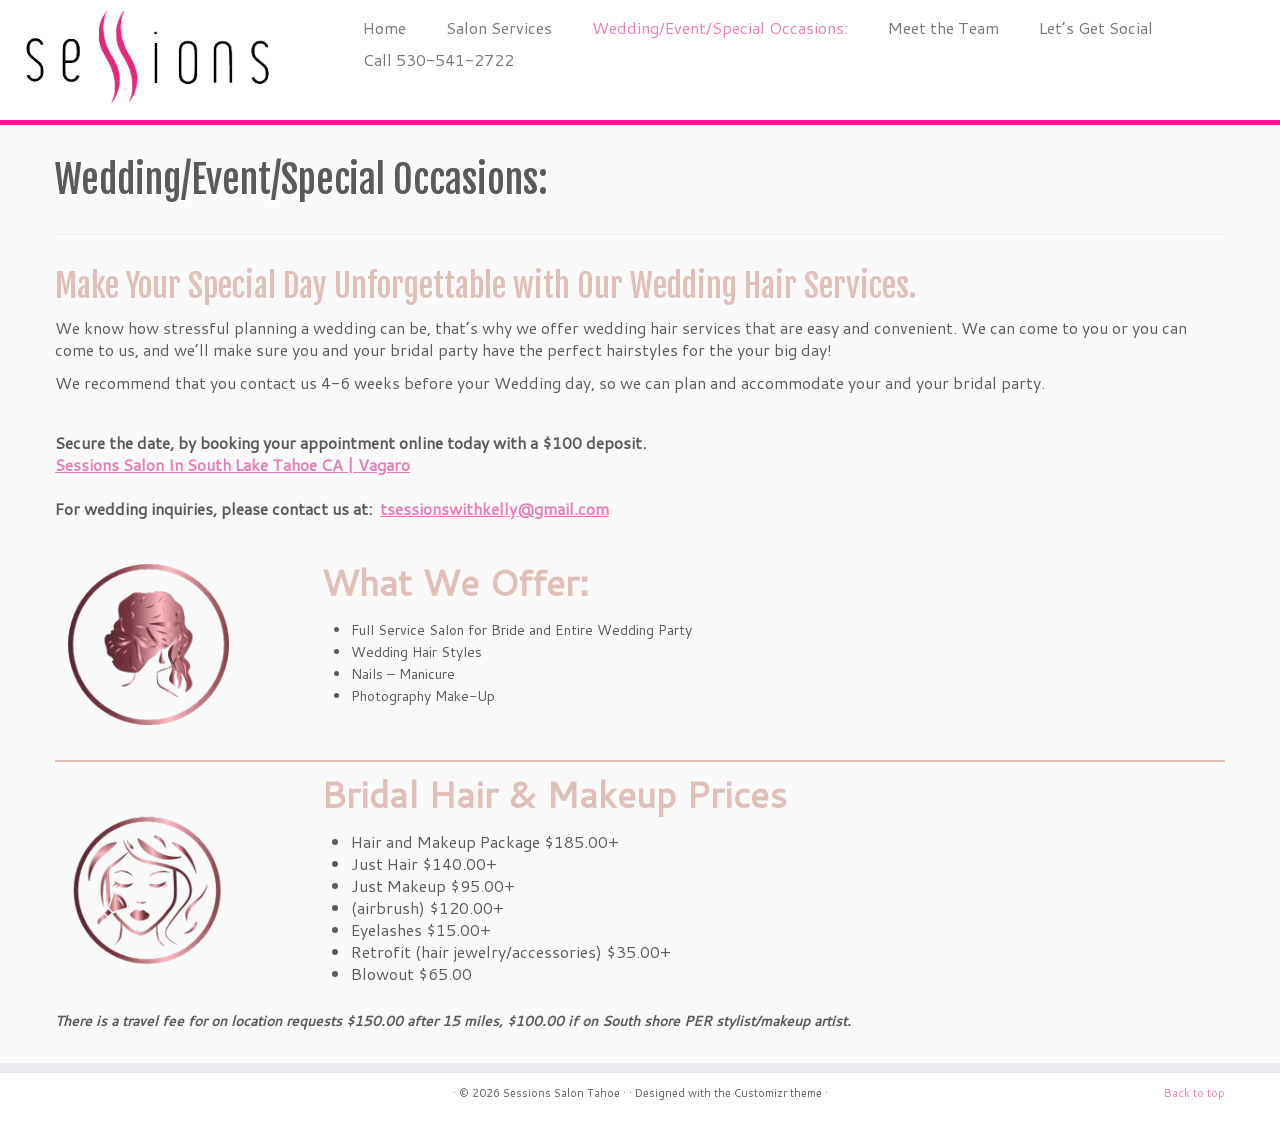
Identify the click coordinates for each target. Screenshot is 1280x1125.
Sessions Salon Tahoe (561, 1093)
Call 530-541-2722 (438, 59)
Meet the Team (943, 27)
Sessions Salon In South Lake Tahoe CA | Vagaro (232, 464)
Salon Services (499, 27)
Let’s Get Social (1096, 27)
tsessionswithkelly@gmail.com (494, 508)
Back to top (1194, 1093)
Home (384, 27)
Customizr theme (778, 1093)
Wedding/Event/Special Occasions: (720, 27)
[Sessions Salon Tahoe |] (147, 60)
